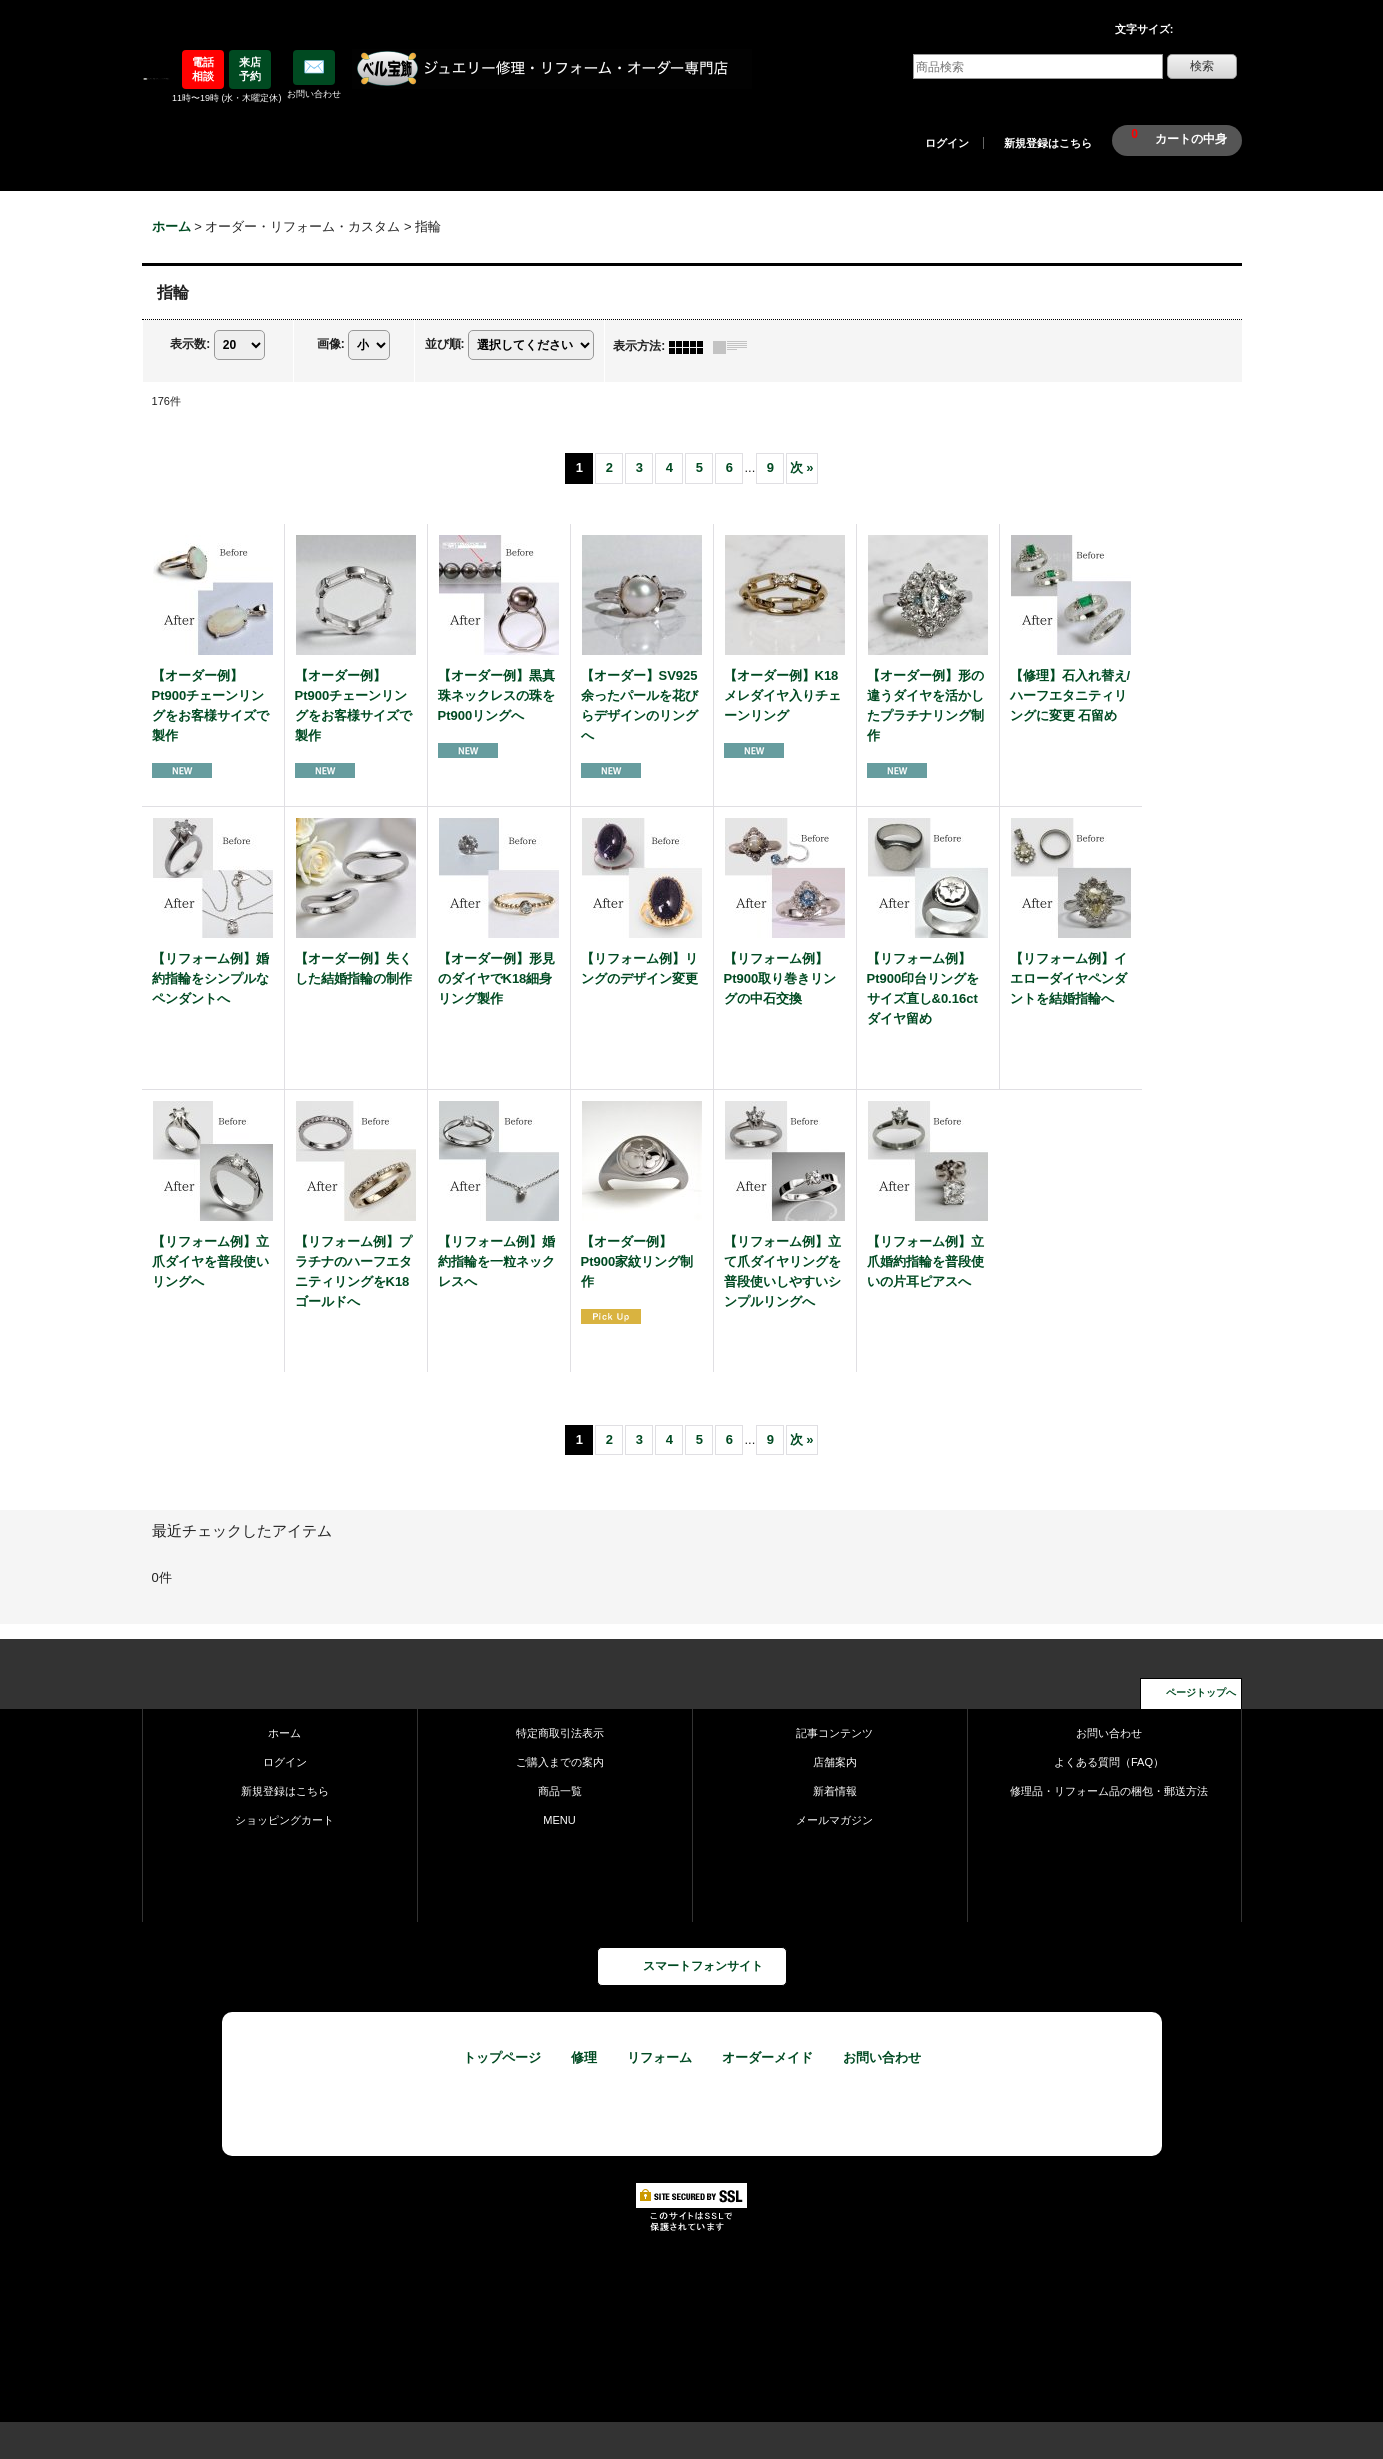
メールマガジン (834, 1820)
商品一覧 (560, 1791)
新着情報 (835, 1791)
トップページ (502, 2057)
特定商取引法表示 (560, 1733)
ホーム (284, 1733)
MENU (559, 1820)
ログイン (947, 143)
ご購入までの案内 (560, 1762)
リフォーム (659, 2057)
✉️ (314, 67)
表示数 (190, 345)
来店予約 (250, 69)
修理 (584, 2057)
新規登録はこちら (1048, 143)
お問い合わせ (1109, 1733)
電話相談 (203, 69)
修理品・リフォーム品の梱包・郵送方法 (1109, 1791)
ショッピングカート (284, 1820)
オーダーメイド (767, 2057)
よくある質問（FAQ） (1109, 1762)
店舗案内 (835, 1762)
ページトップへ (1201, 1692)
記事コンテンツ (834, 1733)
